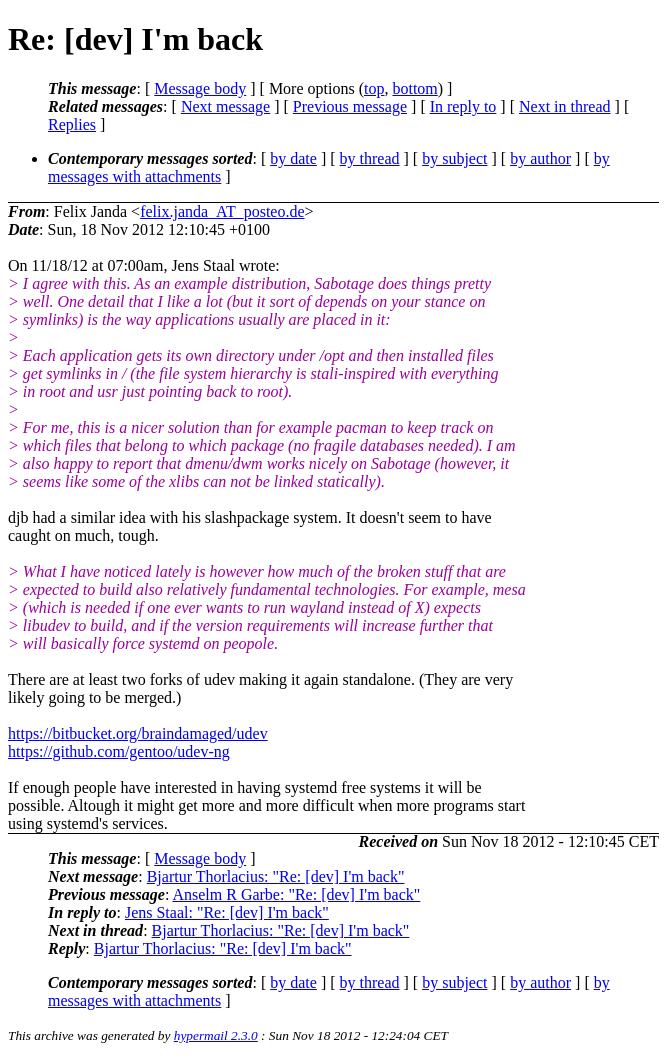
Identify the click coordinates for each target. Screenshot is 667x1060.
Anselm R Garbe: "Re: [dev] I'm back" (296, 894)
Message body (200, 88)
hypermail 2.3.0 (216, 1035)
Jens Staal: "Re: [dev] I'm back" (227, 912)
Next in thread (565, 106)
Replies (72, 124)
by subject (454, 158)
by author (540, 158)
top (374, 88)
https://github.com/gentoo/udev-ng (119, 751)
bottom (414, 88)
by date (293, 158)
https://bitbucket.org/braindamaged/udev (138, 733)
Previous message (350, 106)
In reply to (463, 106)
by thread (370, 158)
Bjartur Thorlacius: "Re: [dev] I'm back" (276, 876)
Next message (225, 106)
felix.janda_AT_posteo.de (222, 211)
